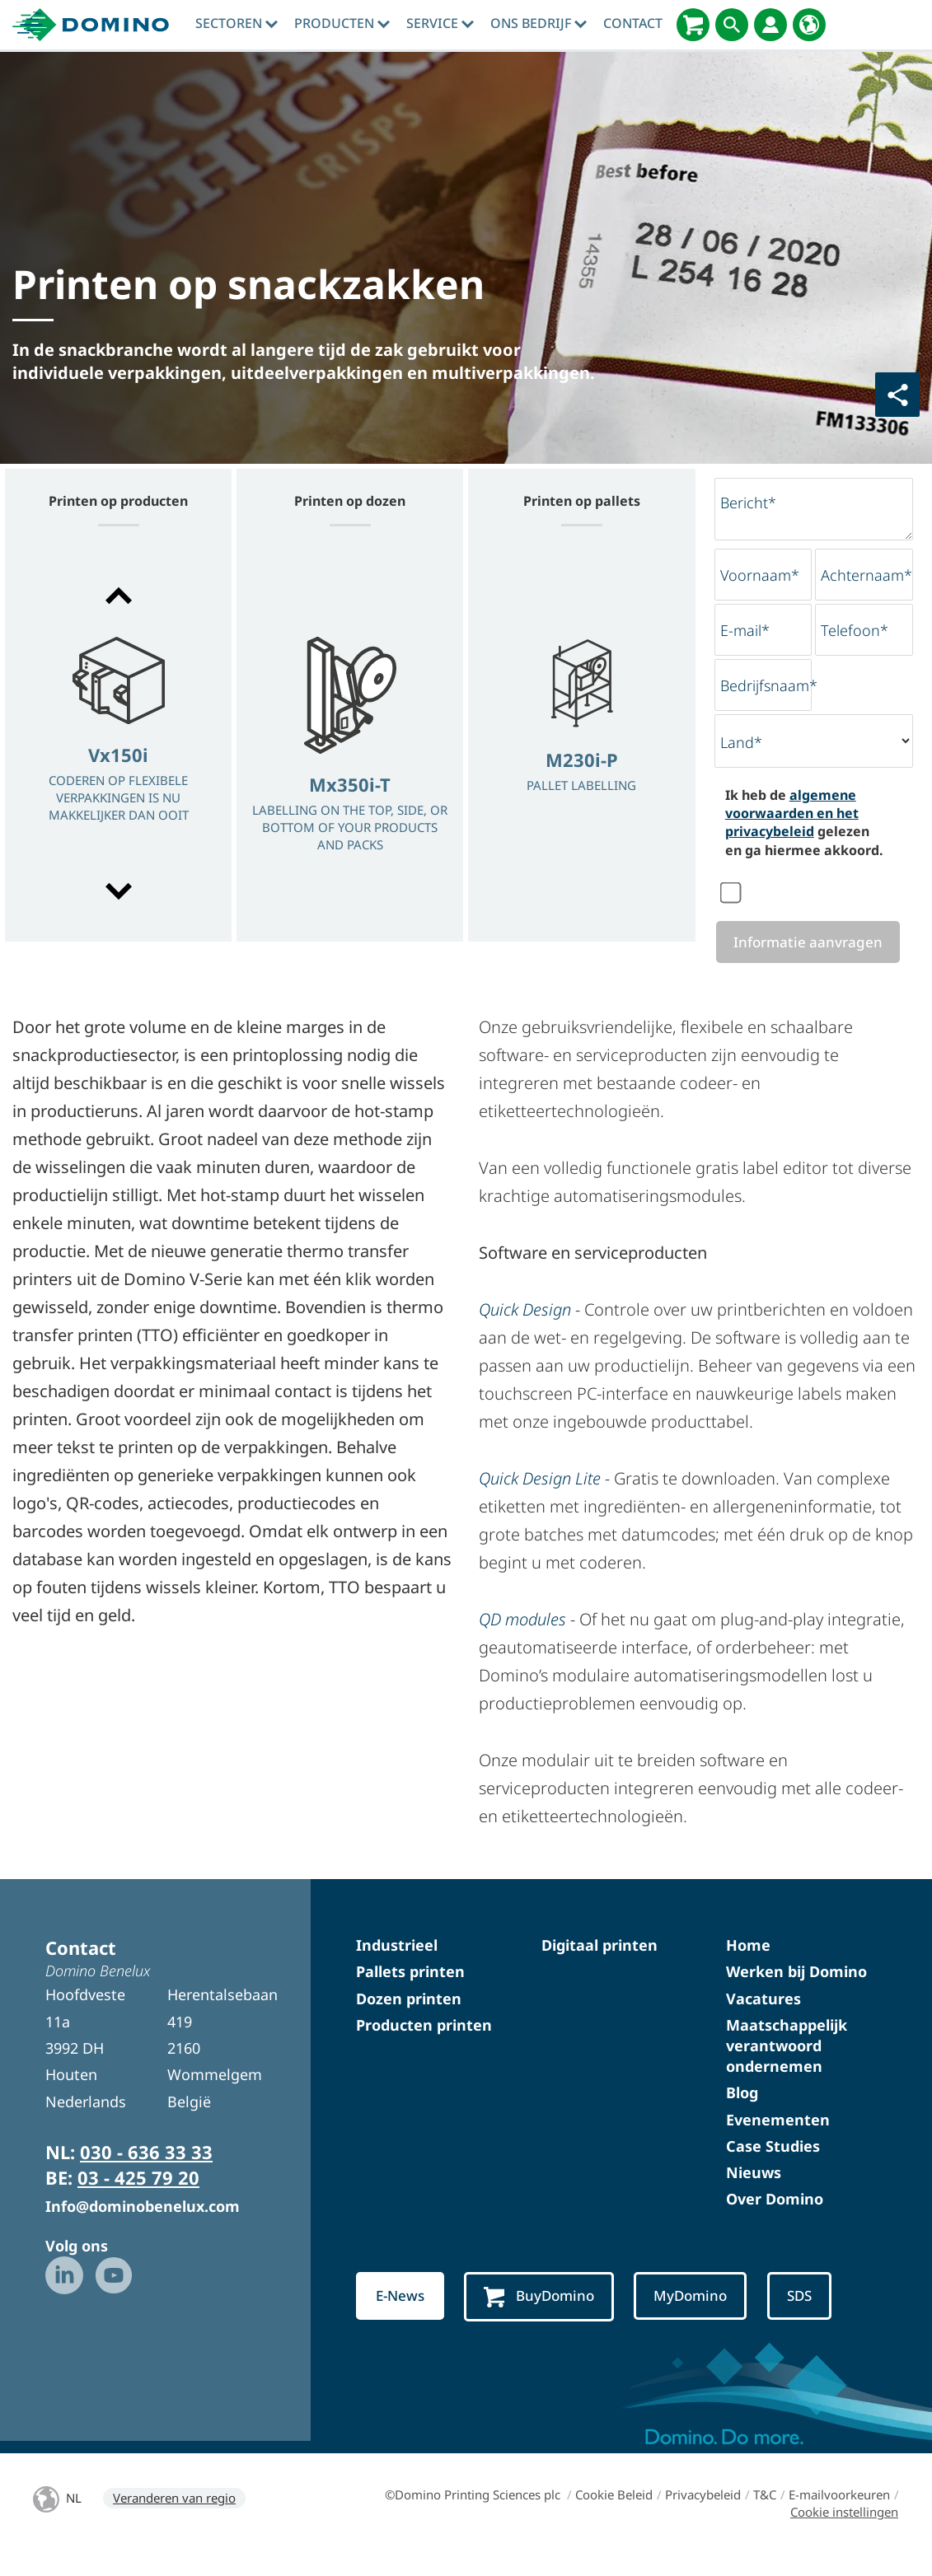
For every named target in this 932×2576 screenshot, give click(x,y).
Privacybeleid (703, 2516)
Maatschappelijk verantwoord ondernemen (786, 2066)
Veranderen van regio (174, 2520)
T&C (764, 2516)
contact (633, 23)
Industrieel (397, 1967)
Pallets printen (410, 1993)
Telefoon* (854, 630)
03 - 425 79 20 (138, 2198)
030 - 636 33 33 (146, 2174)
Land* (741, 742)
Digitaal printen (599, 1967)
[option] (118, 745)
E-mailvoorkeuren (839, 2516)
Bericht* (748, 502)
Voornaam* (759, 575)
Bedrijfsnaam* (768, 685)
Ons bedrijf (538, 23)
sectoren (236, 23)
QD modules (522, 1641)
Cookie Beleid (614, 2516)
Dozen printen (408, 2020)
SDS (811, 2318)
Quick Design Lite (540, 1500)
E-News (402, 2318)
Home (748, 1967)
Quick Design (525, 1332)
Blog (742, 2115)
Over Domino (774, 2221)
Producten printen (424, 2046)
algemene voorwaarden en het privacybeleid (792, 813)
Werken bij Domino (796, 1993)
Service (440, 23)
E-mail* (745, 630)
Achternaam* (866, 575)
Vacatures (763, 2020)
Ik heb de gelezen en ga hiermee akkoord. (804, 822)
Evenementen (778, 2141)
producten (342, 23)
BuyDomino (544, 2319)
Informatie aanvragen (807, 953)
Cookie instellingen (844, 2534)
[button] (118, 595)
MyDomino (699, 2318)
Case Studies (773, 2167)
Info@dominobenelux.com (142, 2227)
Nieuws (753, 2194)
